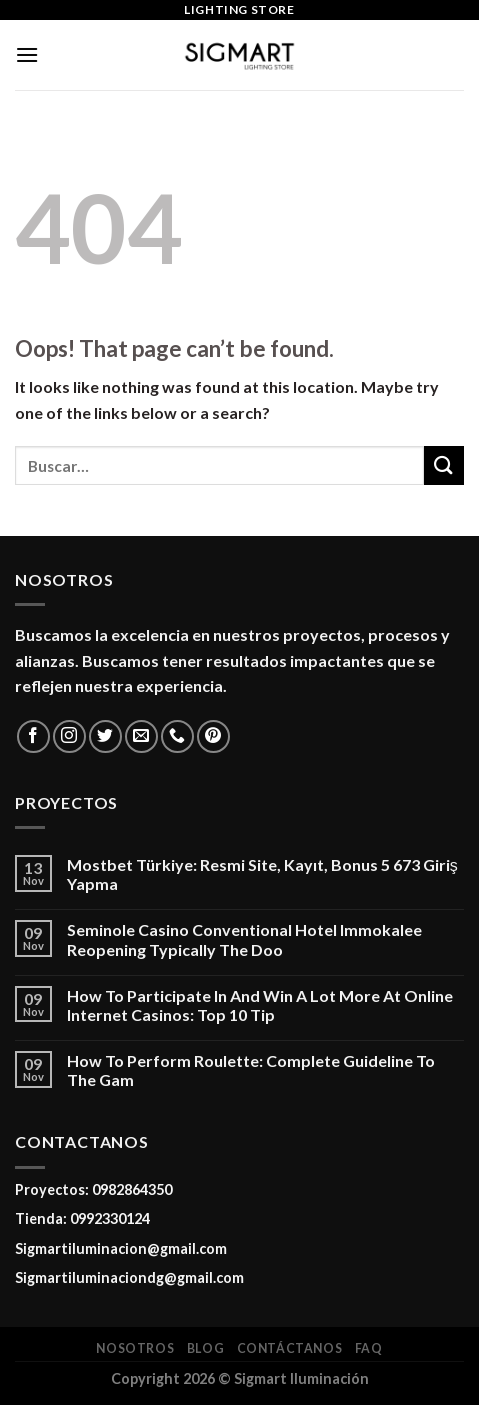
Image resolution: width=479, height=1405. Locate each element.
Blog (205, 1348)
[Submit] (444, 465)
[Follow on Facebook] (33, 736)
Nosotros (135, 1348)
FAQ (369, 1348)
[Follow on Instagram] (69, 736)
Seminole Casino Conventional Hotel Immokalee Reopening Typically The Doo (244, 939)
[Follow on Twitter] (105, 736)
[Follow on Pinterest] (213, 736)
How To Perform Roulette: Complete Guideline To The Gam (251, 1070)
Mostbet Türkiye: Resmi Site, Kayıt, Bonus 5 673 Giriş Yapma (262, 874)
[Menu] (27, 54)
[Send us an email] (141, 736)
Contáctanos (290, 1348)
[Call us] (177, 736)
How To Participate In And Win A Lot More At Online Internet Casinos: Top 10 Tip (260, 1005)
